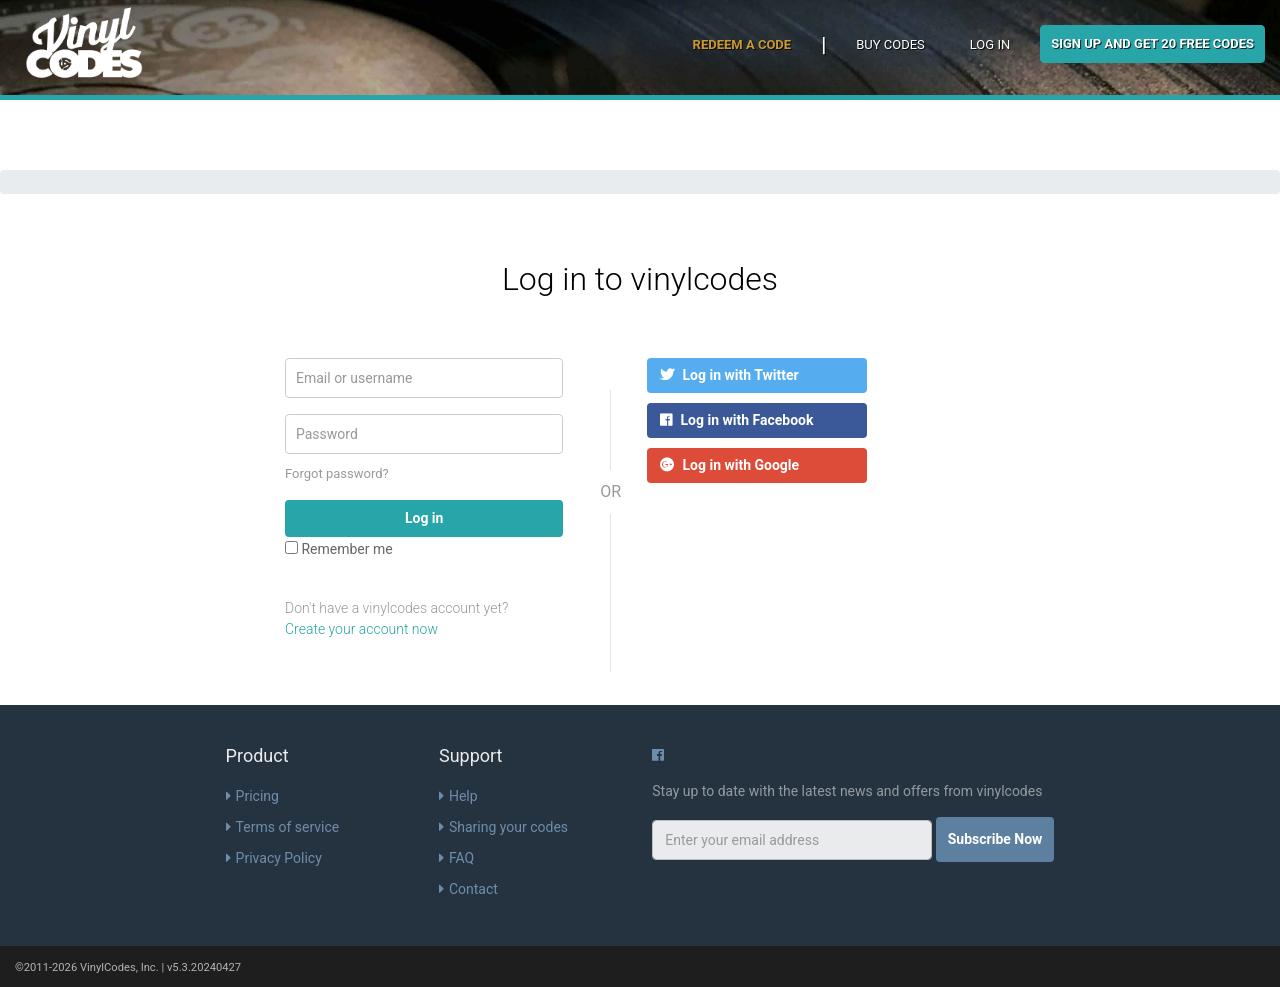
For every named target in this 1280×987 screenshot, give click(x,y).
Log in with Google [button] (729, 465)
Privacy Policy (274, 858)
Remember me (339, 549)
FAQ (456, 858)
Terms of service (283, 827)
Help (458, 796)
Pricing (252, 796)
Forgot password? (337, 473)
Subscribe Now (995, 839)
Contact (468, 889)
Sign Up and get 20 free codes (1152, 43)
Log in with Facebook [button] (736, 420)
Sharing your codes (503, 827)
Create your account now (361, 629)
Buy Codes (890, 44)
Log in (990, 44)
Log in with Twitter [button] (729, 375)
